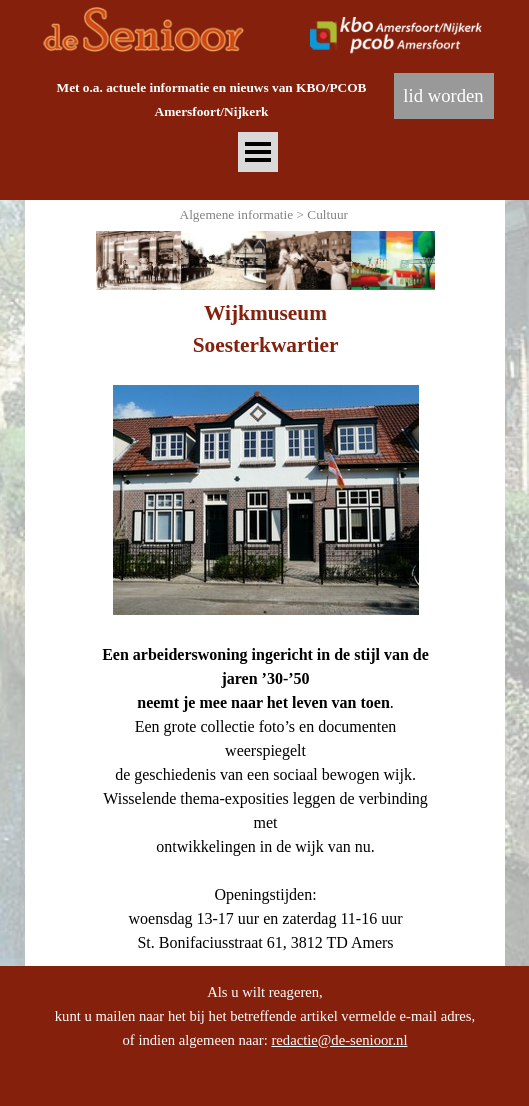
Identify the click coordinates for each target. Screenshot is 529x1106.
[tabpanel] (212, 99)
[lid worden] (444, 96)
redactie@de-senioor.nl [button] (339, 1040)
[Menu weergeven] (258, 152)
